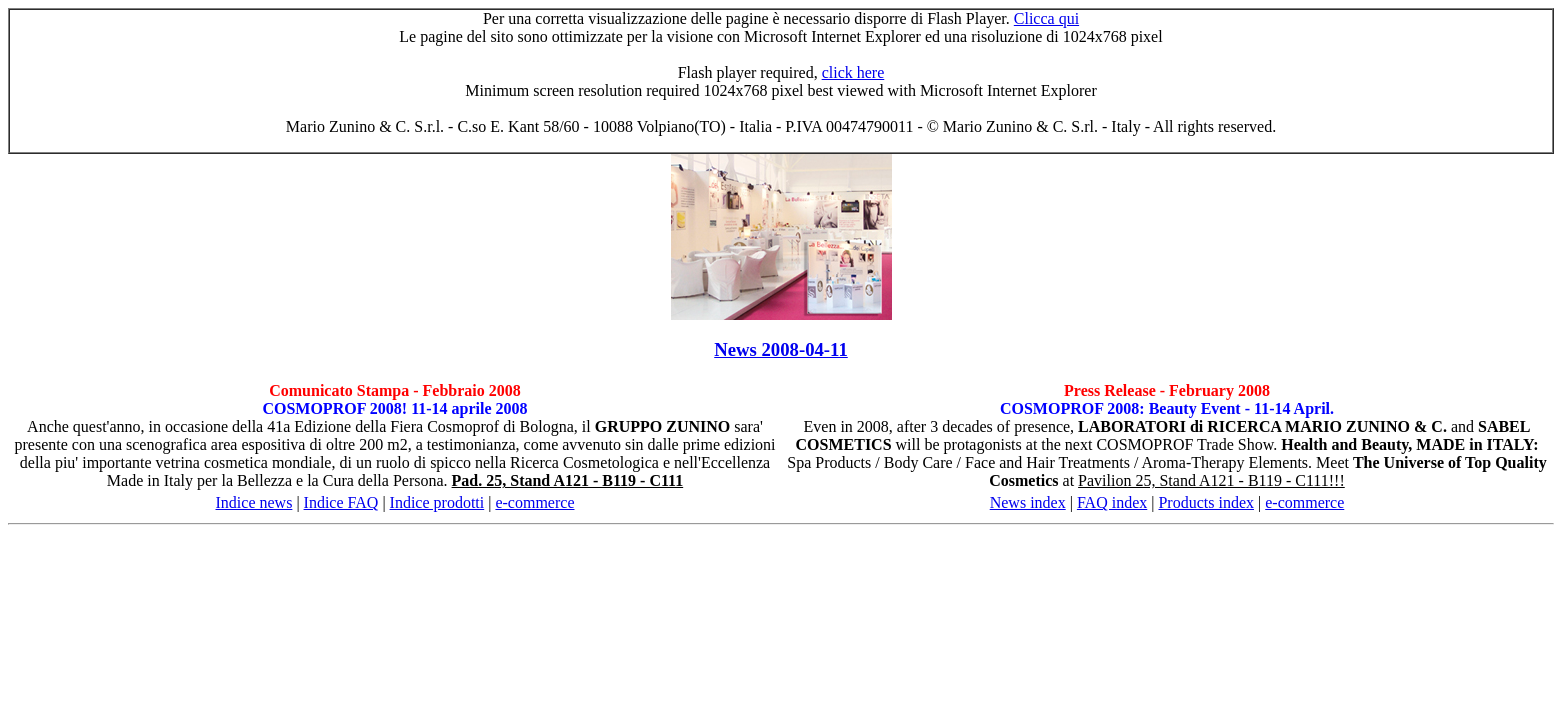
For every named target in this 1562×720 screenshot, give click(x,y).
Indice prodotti (437, 502)
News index (1028, 502)
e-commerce (534, 502)
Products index (1206, 502)
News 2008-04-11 (781, 349)
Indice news (254, 502)
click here (853, 72)
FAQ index (1112, 502)
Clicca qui (1046, 18)
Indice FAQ (341, 502)
